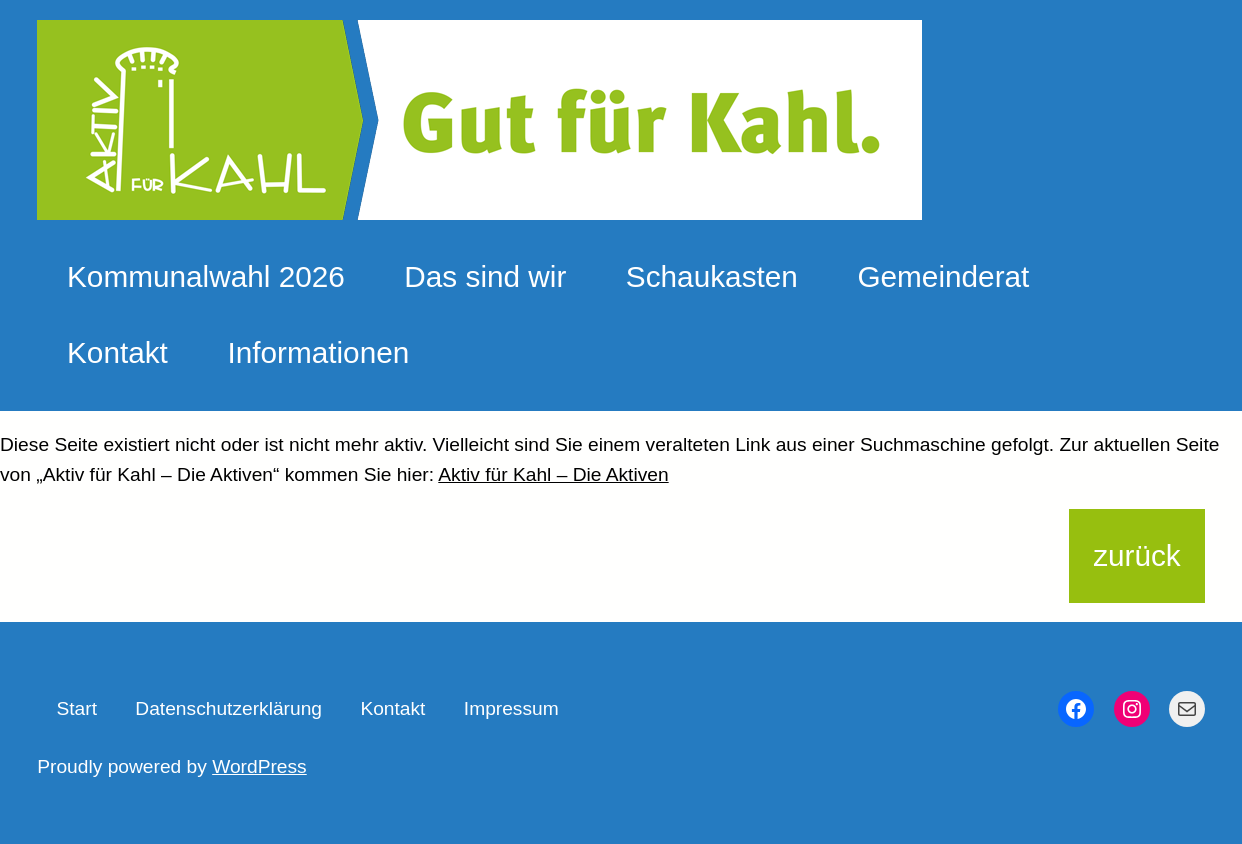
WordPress (259, 766)
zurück (1137, 555)
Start (76, 708)
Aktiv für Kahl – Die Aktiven (553, 474)
